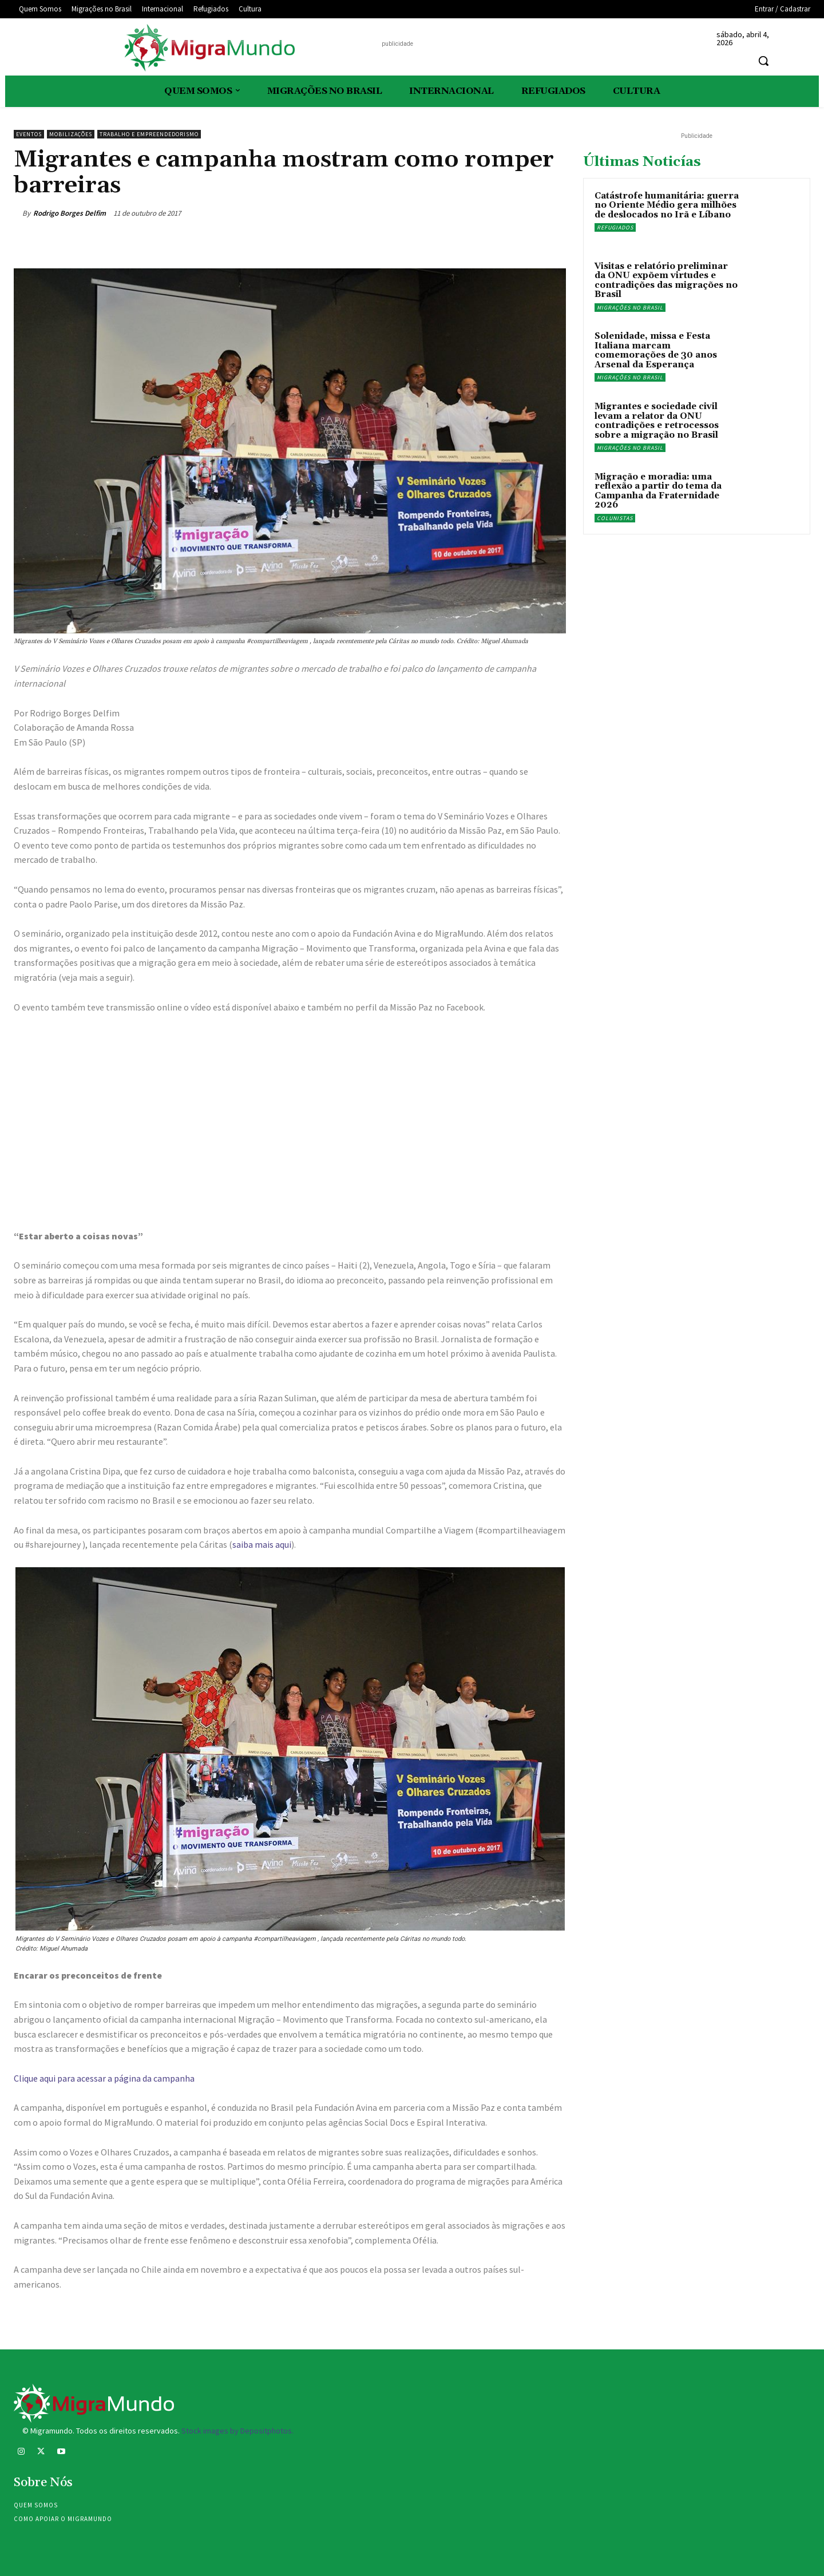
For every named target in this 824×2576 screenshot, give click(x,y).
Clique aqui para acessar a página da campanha (104, 2078)
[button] (763, 60)
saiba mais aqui (261, 1544)
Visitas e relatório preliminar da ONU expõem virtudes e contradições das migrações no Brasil (666, 280)
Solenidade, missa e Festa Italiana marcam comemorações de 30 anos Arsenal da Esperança (656, 350)
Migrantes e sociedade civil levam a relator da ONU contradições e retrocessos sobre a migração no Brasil (657, 421)
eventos (29, 134)
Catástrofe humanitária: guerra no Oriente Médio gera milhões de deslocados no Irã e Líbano (667, 205)
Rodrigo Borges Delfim (69, 213)
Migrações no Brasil (630, 307)
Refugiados (615, 227)
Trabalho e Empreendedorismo (149, 134)
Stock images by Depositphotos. (237, 2431)
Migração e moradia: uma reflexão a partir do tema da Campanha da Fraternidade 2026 (658, 491)
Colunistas (615, 518)
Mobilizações (70, 134)
